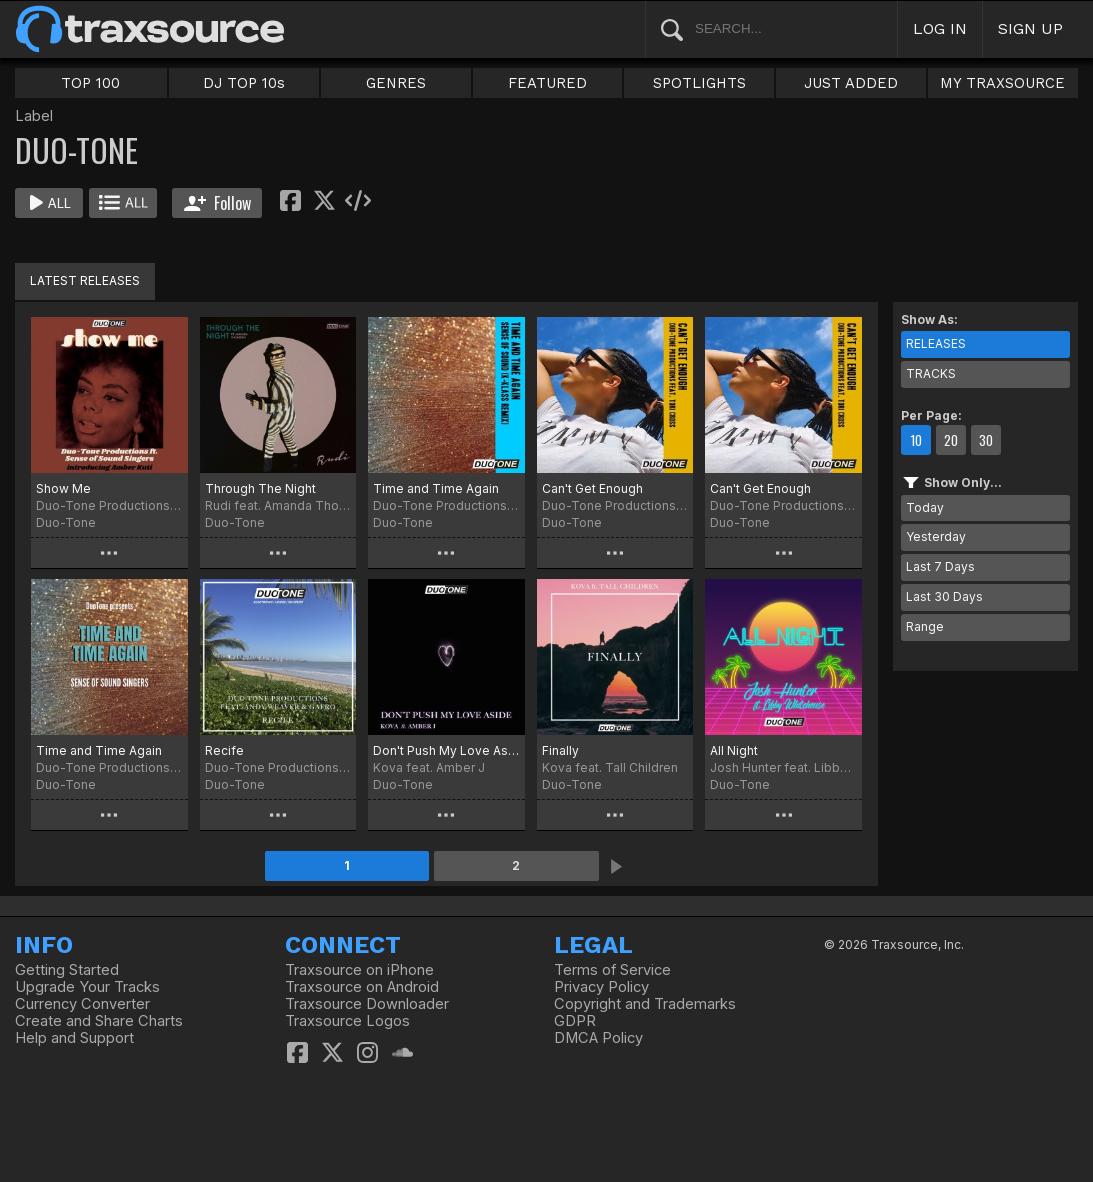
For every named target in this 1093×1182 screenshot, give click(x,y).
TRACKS (931, 373)
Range (925, 626)
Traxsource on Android (362, 987)
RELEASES (936, 343)
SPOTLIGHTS (699, 83)
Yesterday (936, 536)
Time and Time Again (436, 488)
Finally (560, 750)
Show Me (63, 488)
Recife (224, 750)
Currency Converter (82, 1004)
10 (916, 440)
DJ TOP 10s (244, 83)
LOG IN (940, 28)
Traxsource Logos (347, 1021)
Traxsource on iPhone (359, 970)
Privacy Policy (601, 987)
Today (925, 507)
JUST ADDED (851, 83)
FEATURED (547, 83)
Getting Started (67, 970)
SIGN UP (1030, 28)
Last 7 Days (940, 566)
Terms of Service (612, 970)
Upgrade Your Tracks (87, 987)
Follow (217, 203)
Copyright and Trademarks (645, 1004)
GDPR (575, 1021)
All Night (734, 750)
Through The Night (260, 488)
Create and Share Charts (99, 1021)
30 (986, 440)
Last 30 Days (944, 596)
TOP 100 (90, 83)
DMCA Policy (598, 1038)
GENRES (396, 83)
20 (951, 440)
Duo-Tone (66, 522)
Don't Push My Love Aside (446, 750)
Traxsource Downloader (367, 1004)
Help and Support (74, 1038)
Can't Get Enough (592, 488)
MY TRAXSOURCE (1002, 83)
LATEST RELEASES (85, 280)
